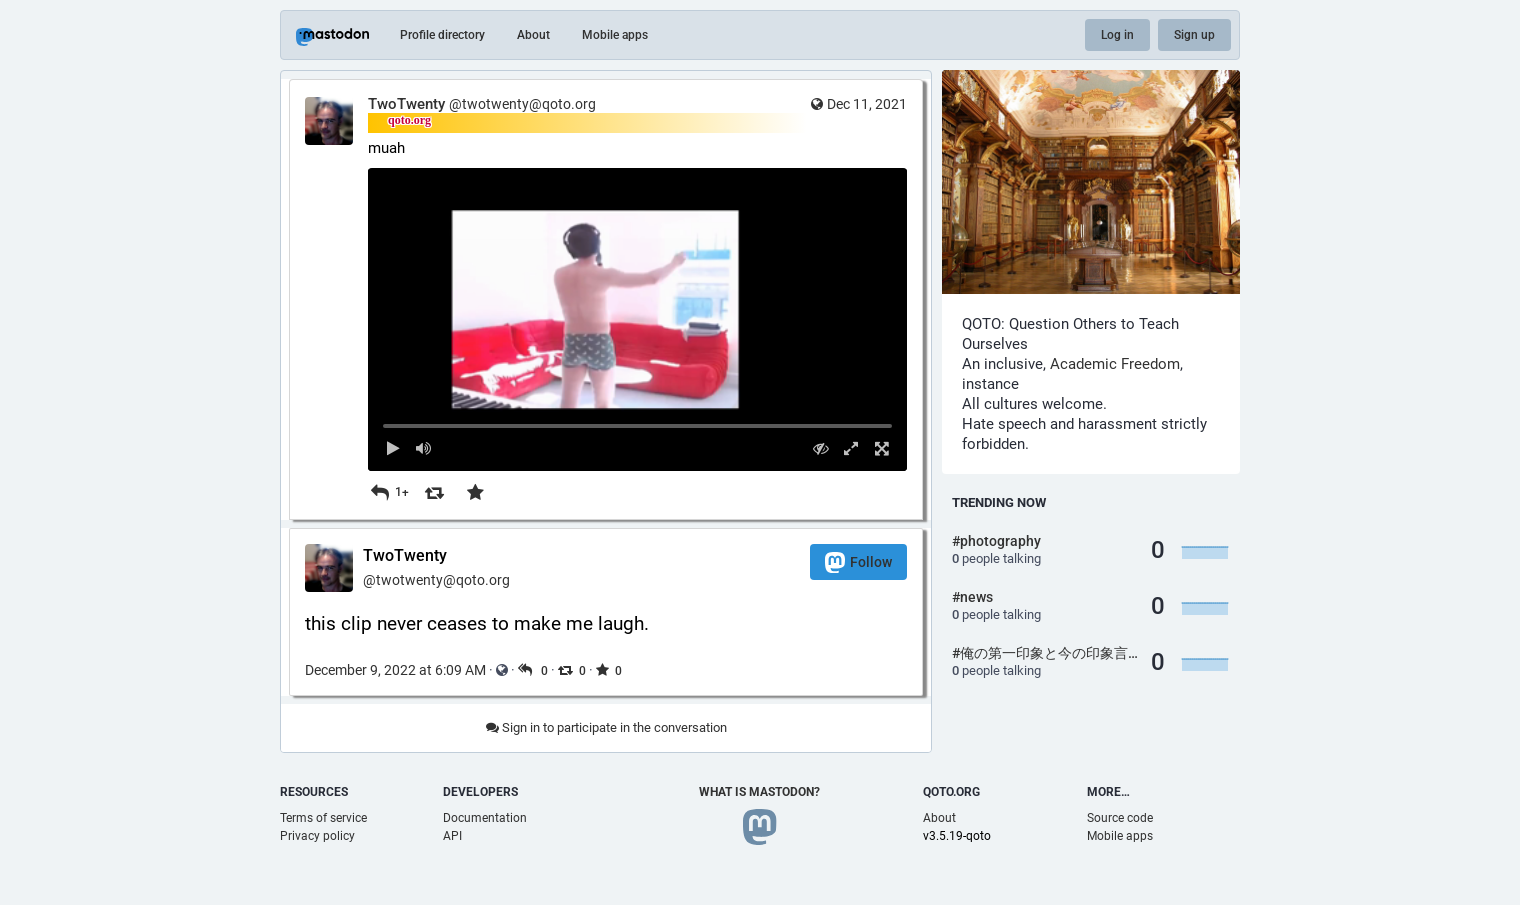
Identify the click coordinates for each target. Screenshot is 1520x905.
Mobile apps (615, 35)
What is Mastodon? (759, 792)
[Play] (393, 448)
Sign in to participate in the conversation (606, 727)
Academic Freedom (1115, 364)
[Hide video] (820, 448)
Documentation (485, 818)
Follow (858, 562)
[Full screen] (881, 448)
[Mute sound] (424, 448)
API (452, 836)
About (533, 35)
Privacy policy (317, 836)
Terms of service (323, 818)
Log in (1117, 35)
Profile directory (442, 35)
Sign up (1194, 35)
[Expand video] (851, 448)
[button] (637, 319)
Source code (1120, 818)
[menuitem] (637, 319)
